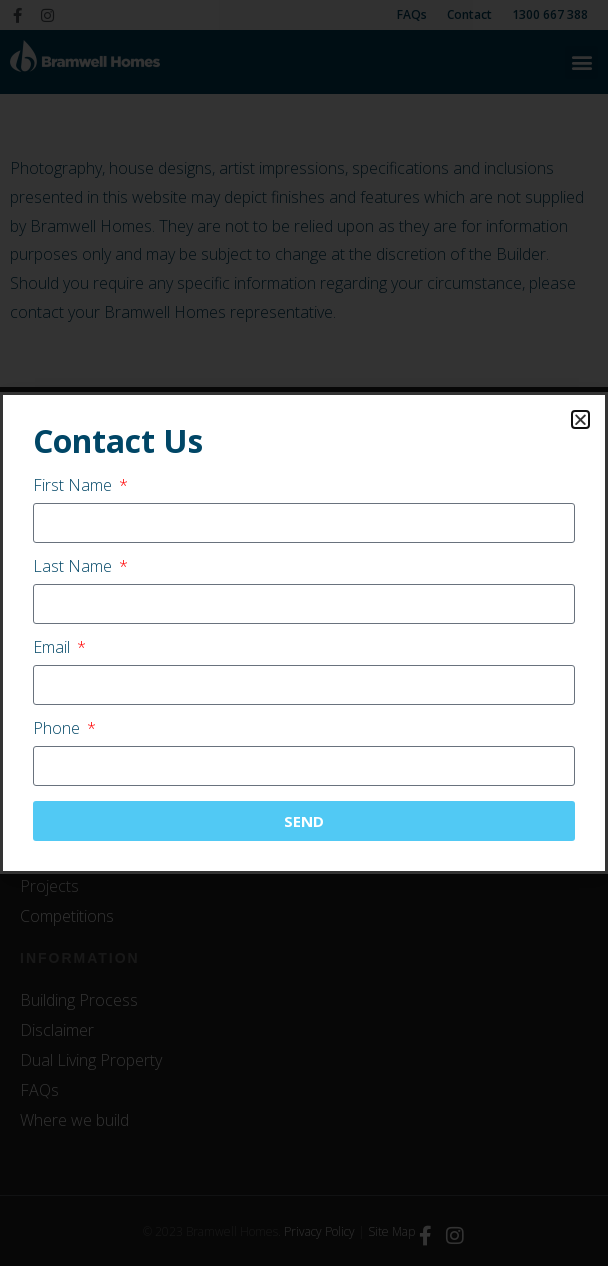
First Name (74, 486)
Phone (58, 729)
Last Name (74, 567)
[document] (304, 633)
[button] (580, 419)
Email (53, 648)
